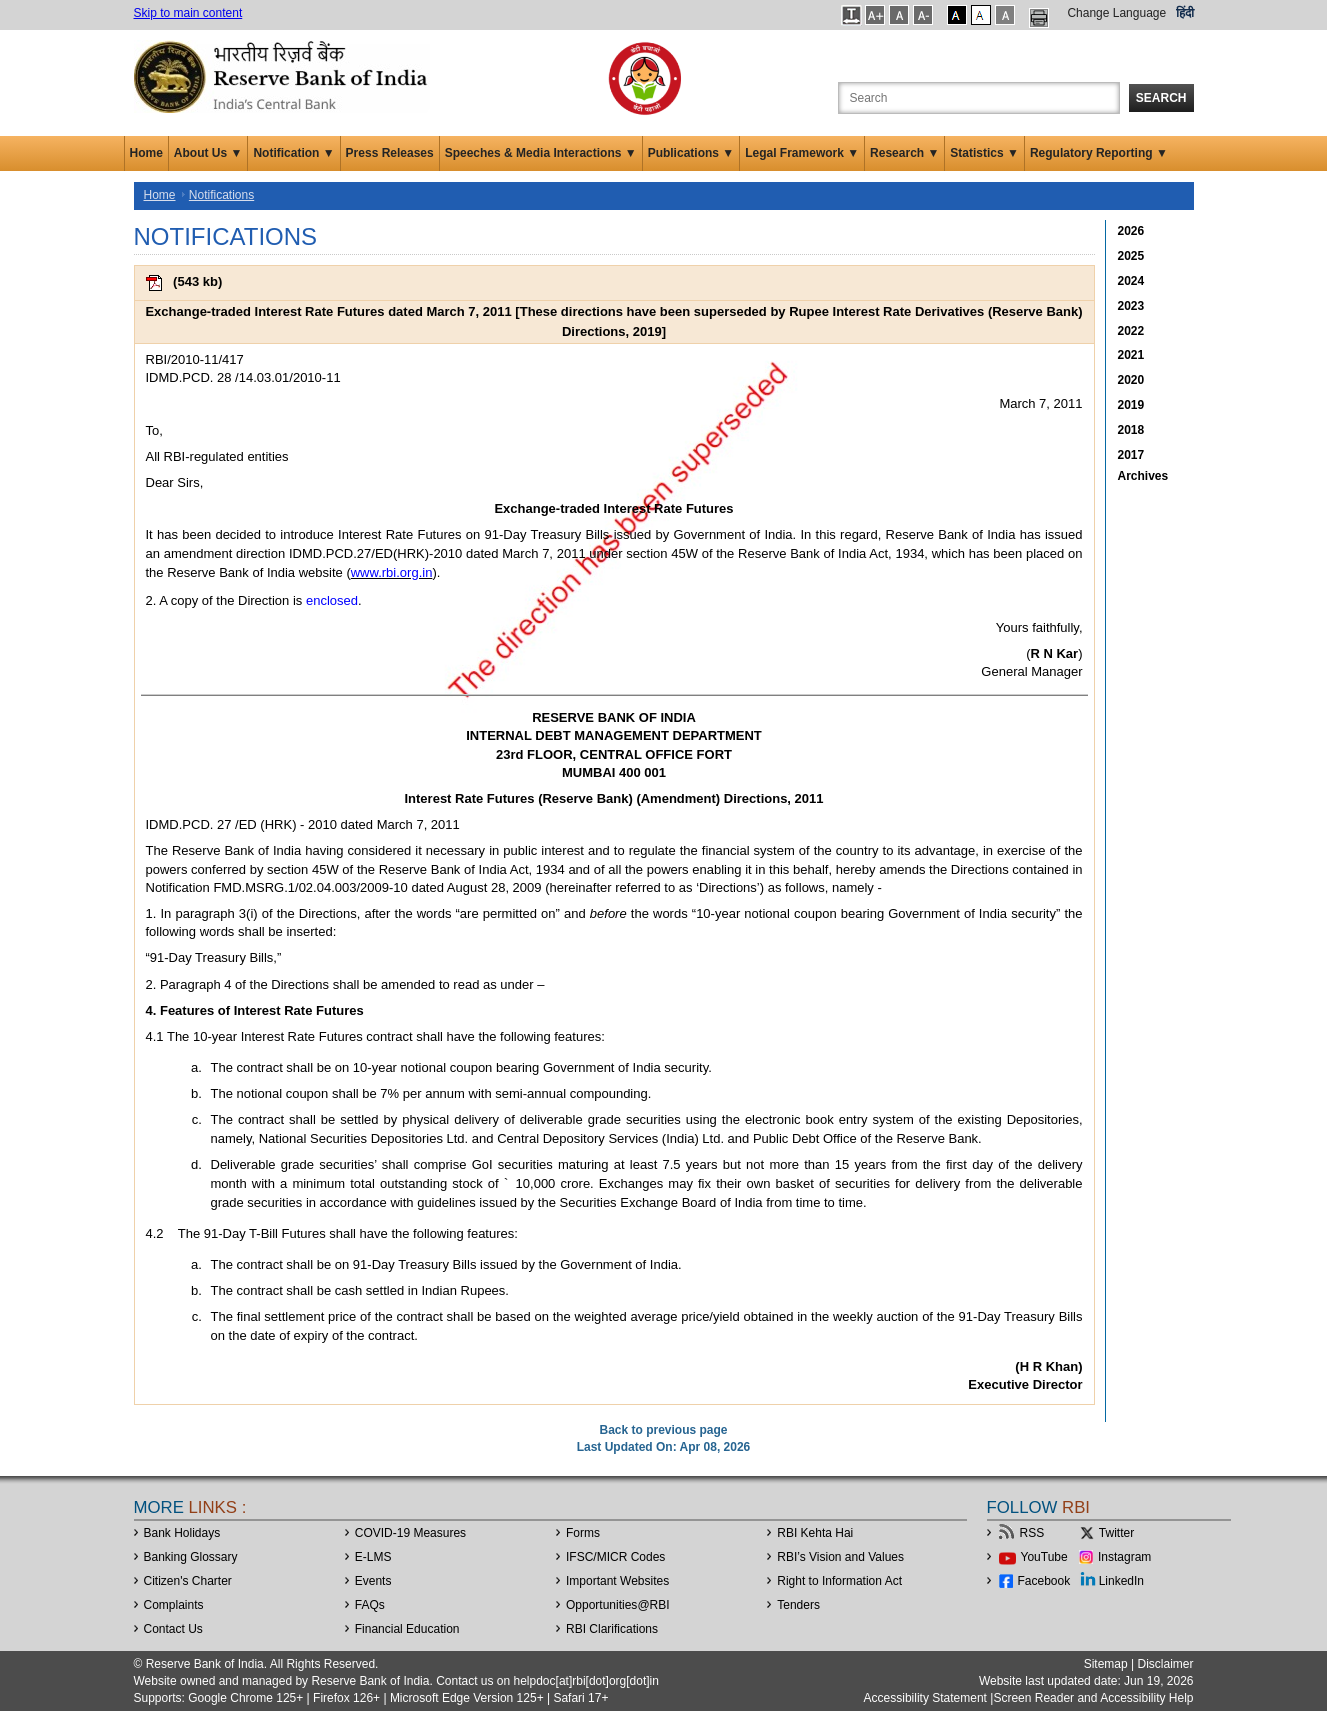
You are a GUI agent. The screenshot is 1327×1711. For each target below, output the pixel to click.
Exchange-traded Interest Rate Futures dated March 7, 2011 (328, 311)
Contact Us (173, 1629)
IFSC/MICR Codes (615, 1557)
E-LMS (373, 1557)
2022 (1131, 331)
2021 (1131, 355)
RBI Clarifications (612, 1629)
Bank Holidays (182, 1533)
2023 (1131, 306)
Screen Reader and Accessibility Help (1093, 1698)
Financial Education (407, 1629)
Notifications (221, 195)
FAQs (370, 1605)
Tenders (798, 1605)
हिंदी (1185, 13)
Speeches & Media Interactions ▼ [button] (541, 153)
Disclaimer (1165, 1664)
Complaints (174, 1605)
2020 (1131, 380)
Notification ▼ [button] (293, 153)
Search (1161, 98)
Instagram (1124, 1557)
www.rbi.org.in (392, 572)
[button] (851, 15)
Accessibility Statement (925, 1698)
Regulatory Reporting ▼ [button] (1099, 153)
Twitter (1116, 1533)
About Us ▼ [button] (208, 153)
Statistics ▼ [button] (984, 153)
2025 (1131, 256)
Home (146, 153)
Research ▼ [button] (904, 153)
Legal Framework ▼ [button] (802, 153)
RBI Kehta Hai (815, 1533)
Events (373, 1581)
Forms (583, 1533)
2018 (1131, 430)
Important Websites (617, 1581)
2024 (1131, 281)
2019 (1131, 405)
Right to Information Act (839, 1581)
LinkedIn (1121, 1581)
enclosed (332, 600)
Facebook (1044, 1581)
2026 (1131, 231)
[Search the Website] (979, 98)
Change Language (1116, 13)
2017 (1131, 455)
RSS (1032, 1533)
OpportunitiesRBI (618, 1605)
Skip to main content (188, 13)
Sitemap (1106, 1664)
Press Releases (390, 153)
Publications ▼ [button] (691, 153)
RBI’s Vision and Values (840, 1557)
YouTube (1044, 1557)
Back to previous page (663, 1430)
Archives (1143, 476)
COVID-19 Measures (410, 1533)
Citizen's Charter (188, 1581)
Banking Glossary (191, 1557)
